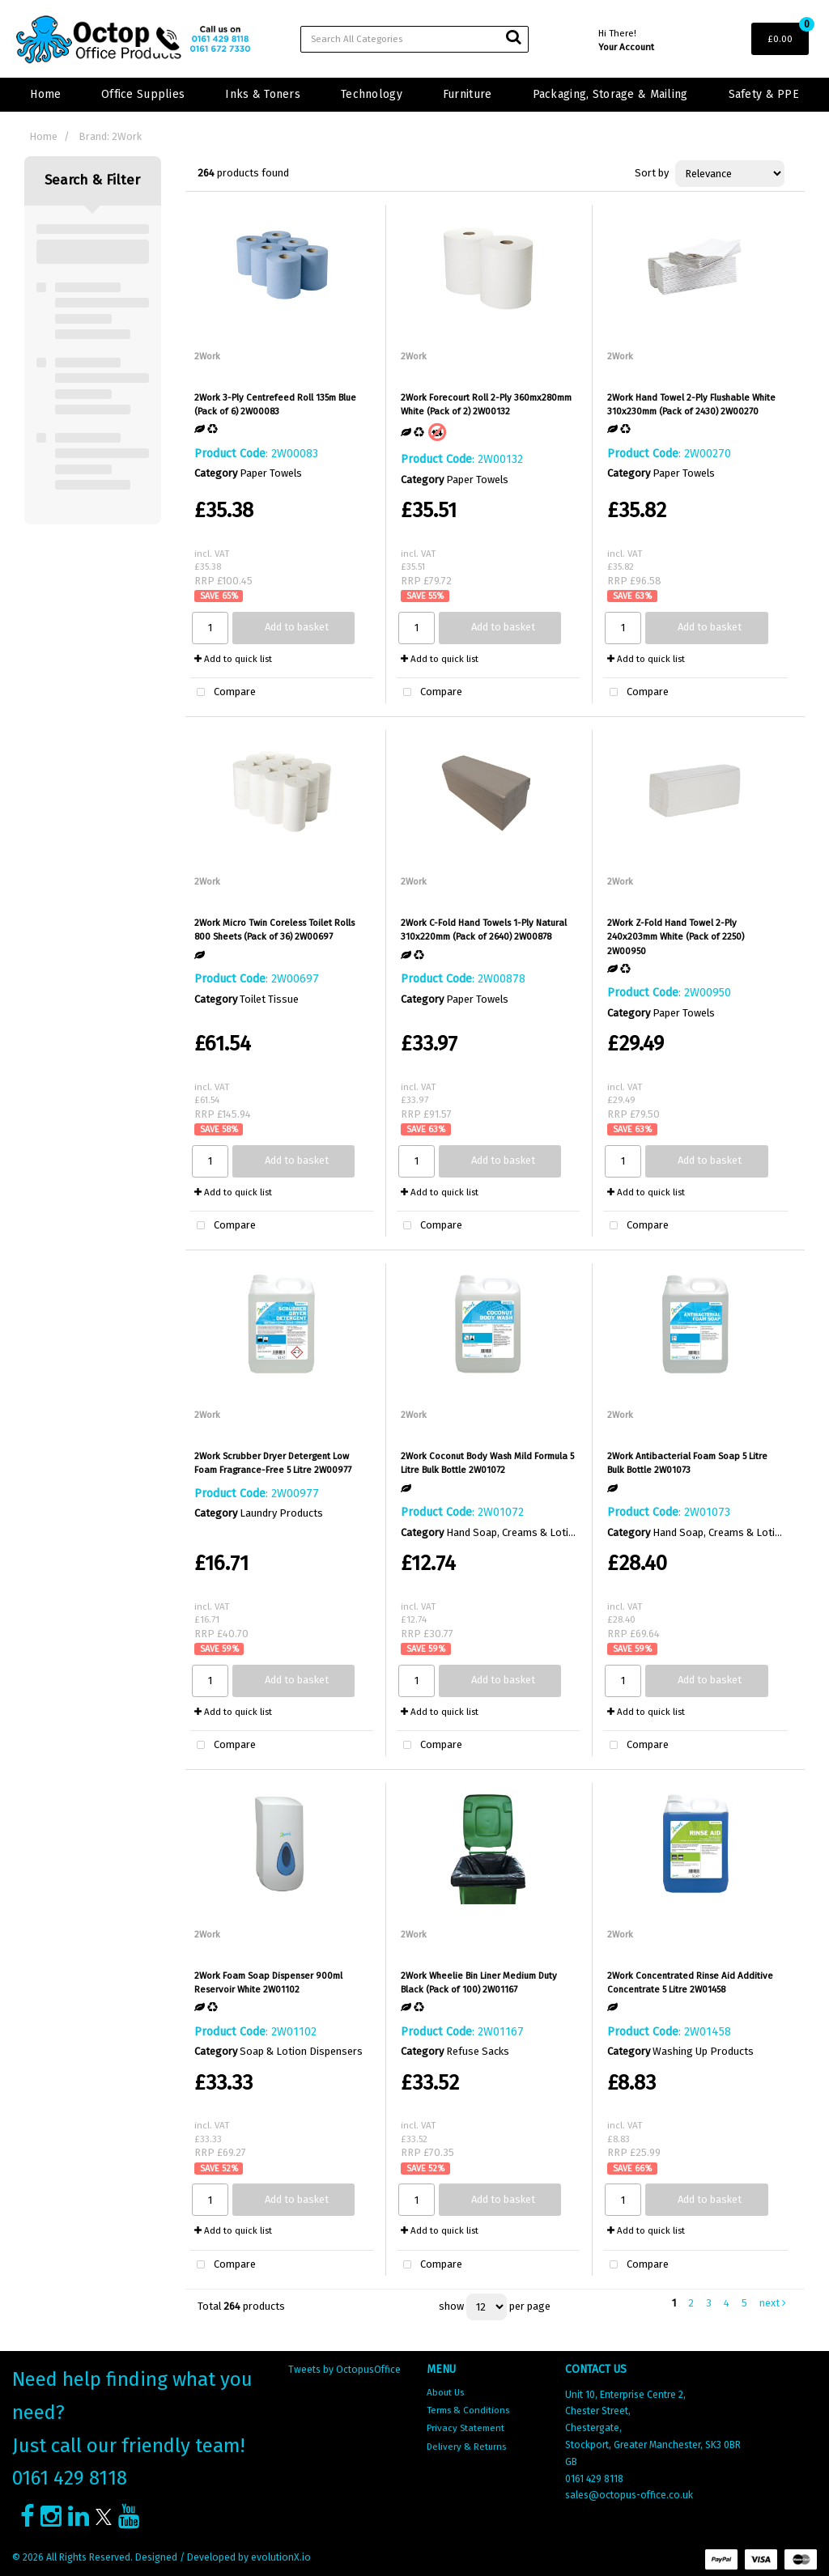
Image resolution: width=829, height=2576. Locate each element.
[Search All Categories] (414, 39)
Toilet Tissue (269, 999)
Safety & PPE (764, 94)
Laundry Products (281, 1513)
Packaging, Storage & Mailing (610, 94)
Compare (223, 692)
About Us (445, 2392)
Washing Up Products (703, 2051)
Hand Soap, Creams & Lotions (516, 1532)
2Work (207, 356)
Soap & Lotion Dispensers (301, 2051)
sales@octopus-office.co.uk (629, 2495)
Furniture (467, 94)
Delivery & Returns (466, 2446)
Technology (371, 94)
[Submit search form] (513, 37)
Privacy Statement (465, 2428)
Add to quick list (233, 658)
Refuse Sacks (477, 2051)
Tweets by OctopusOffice (344, 2369)
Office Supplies (143, 94)
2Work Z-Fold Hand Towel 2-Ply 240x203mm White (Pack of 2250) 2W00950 (675, 937)
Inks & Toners (262, 94)
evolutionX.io (281, 2557)
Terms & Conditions (468, 2410)
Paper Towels (271, 473)
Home (45, 94)
